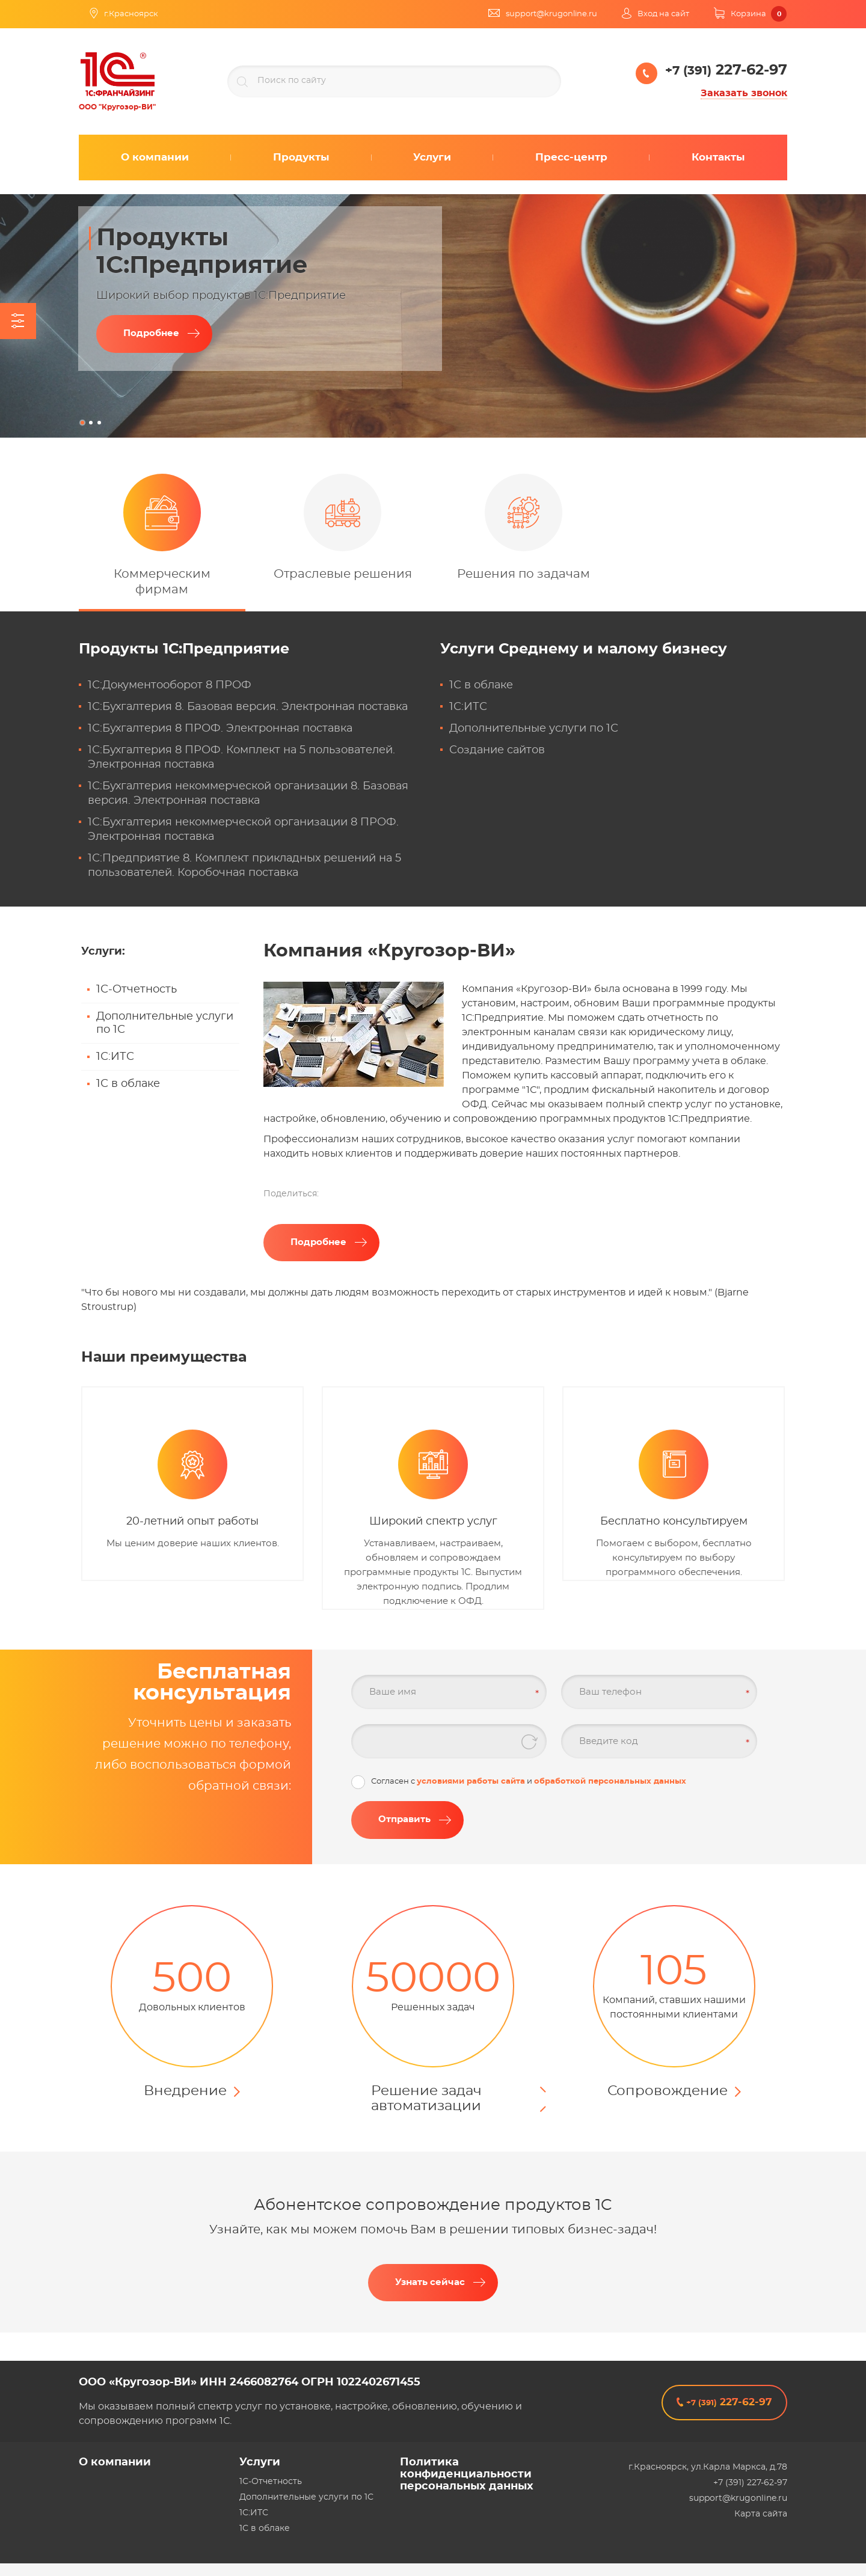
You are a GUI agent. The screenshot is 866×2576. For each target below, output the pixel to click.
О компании (115, 2462)
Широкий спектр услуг (433, 1521)
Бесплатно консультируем (674, 1521)
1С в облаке (481, 685)
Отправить (404, 1819)
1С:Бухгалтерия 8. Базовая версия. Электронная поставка (248, 707)
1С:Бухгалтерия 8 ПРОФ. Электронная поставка (220, 728)
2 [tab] (91, 422)
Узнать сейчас (430, 2282)
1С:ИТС (468, 707)
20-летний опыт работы (192, 1521)
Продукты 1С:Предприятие (184, 649)
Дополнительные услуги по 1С (533, 728)
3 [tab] (99, 422)
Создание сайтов (497, 750)
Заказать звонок (744, 93)
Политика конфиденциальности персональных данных (466, 2474)
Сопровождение (667, 2091)
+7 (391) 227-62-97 (750, 2483)
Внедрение (185, 2091)
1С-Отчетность (136, 989)
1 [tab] (82, 422)
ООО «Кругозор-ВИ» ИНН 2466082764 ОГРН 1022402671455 (249, 2382)
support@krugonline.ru (738, 2498)
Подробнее (151, 333)
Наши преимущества (164, 1357)
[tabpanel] (433, 316)
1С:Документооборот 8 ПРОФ (169, 685)
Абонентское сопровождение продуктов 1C (433, 2205)
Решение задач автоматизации (426, 2098)
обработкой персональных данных (610, 1781)
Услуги (583, 649)
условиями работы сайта (471, 1781)
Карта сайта (760, 2514)
